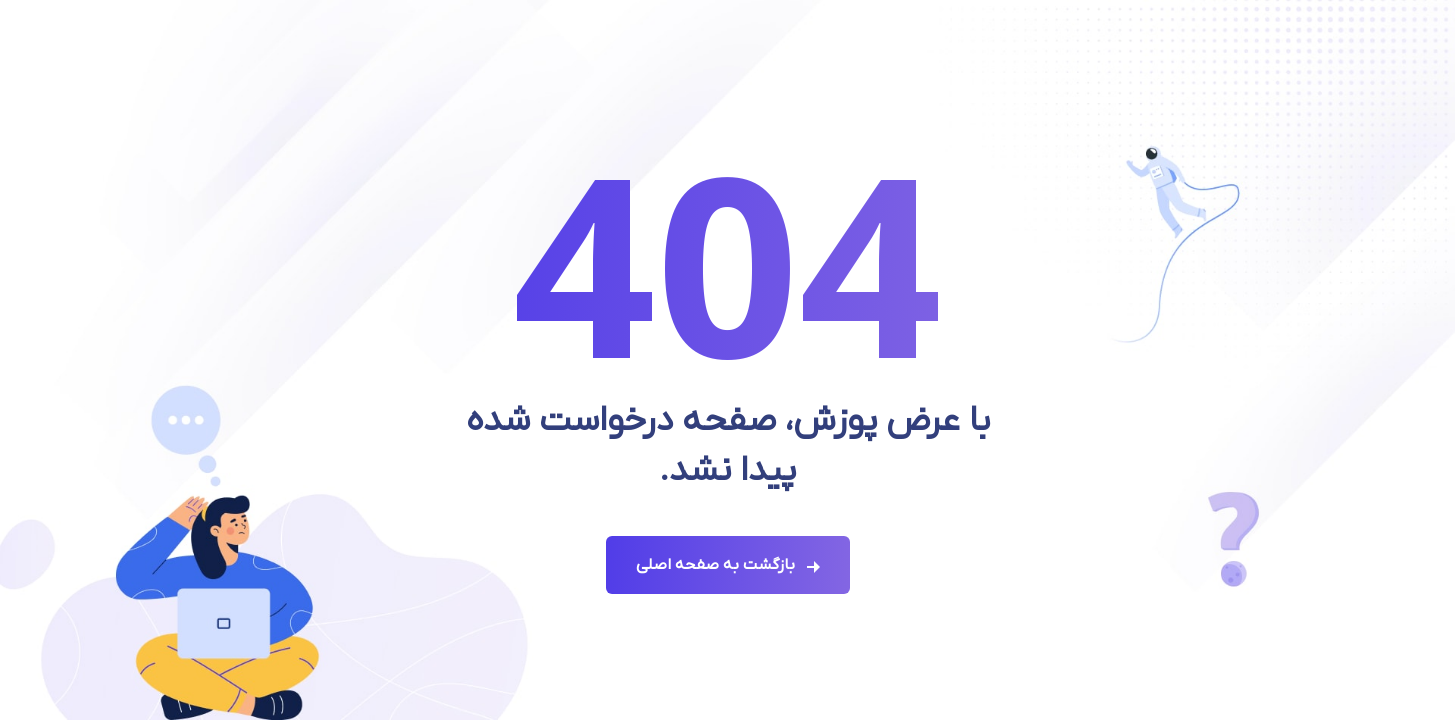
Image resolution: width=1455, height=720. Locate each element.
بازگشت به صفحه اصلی (715, 565)
